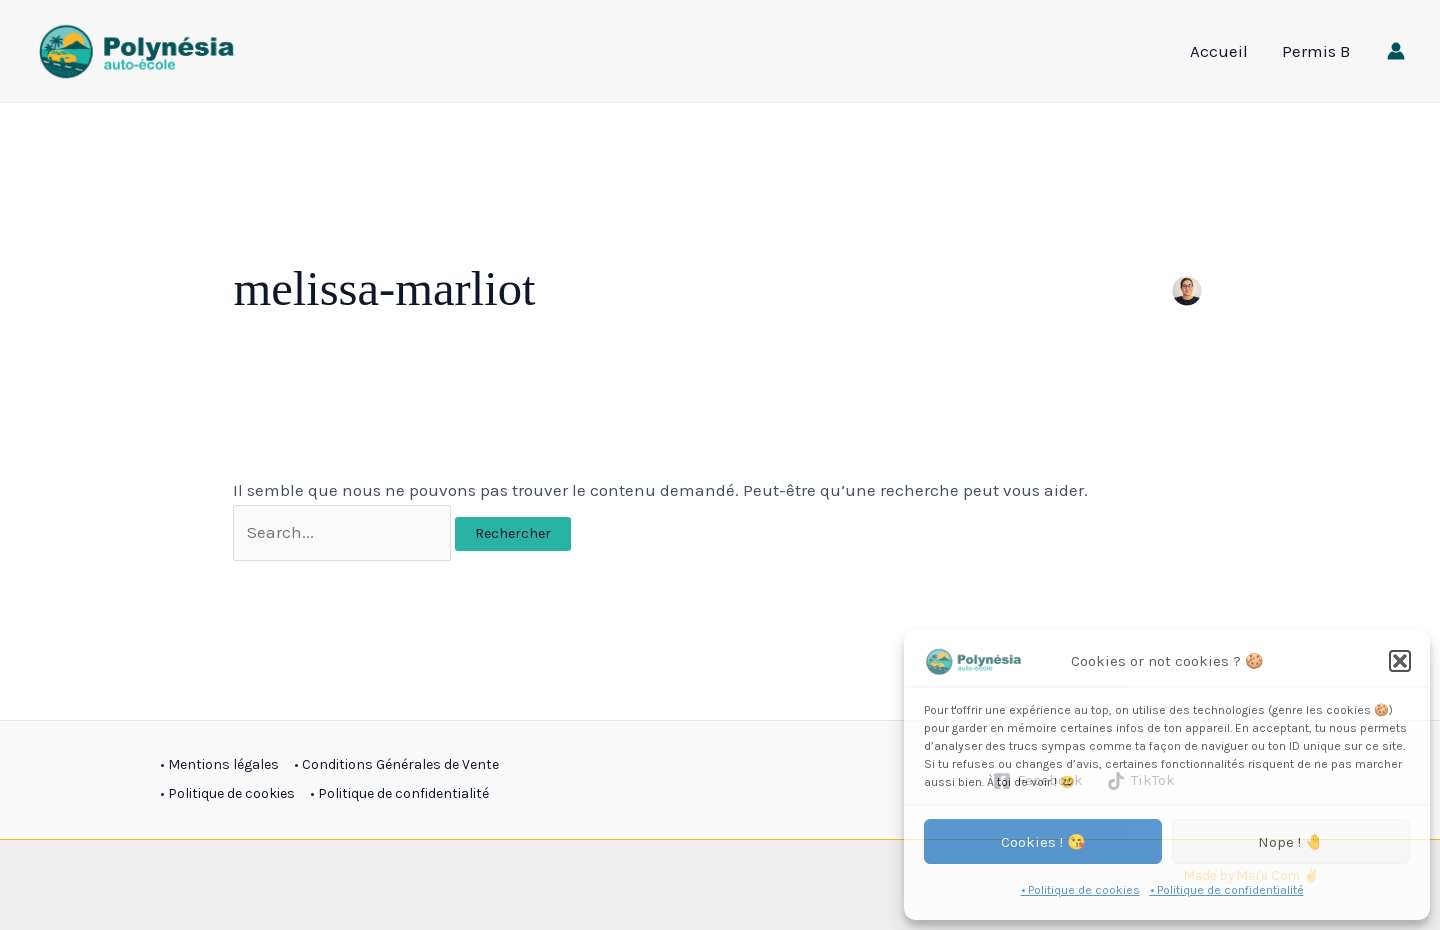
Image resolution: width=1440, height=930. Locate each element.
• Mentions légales (219, 764)
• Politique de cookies (1080, 890)
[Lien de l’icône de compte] (1396, 51)
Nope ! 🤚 (1291, 842)
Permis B (1316, 51)
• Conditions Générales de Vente (396, 764)
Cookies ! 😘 (1043, 842)
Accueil (1219, 51)
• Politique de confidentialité (1227, 890)
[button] (1400, 661)
